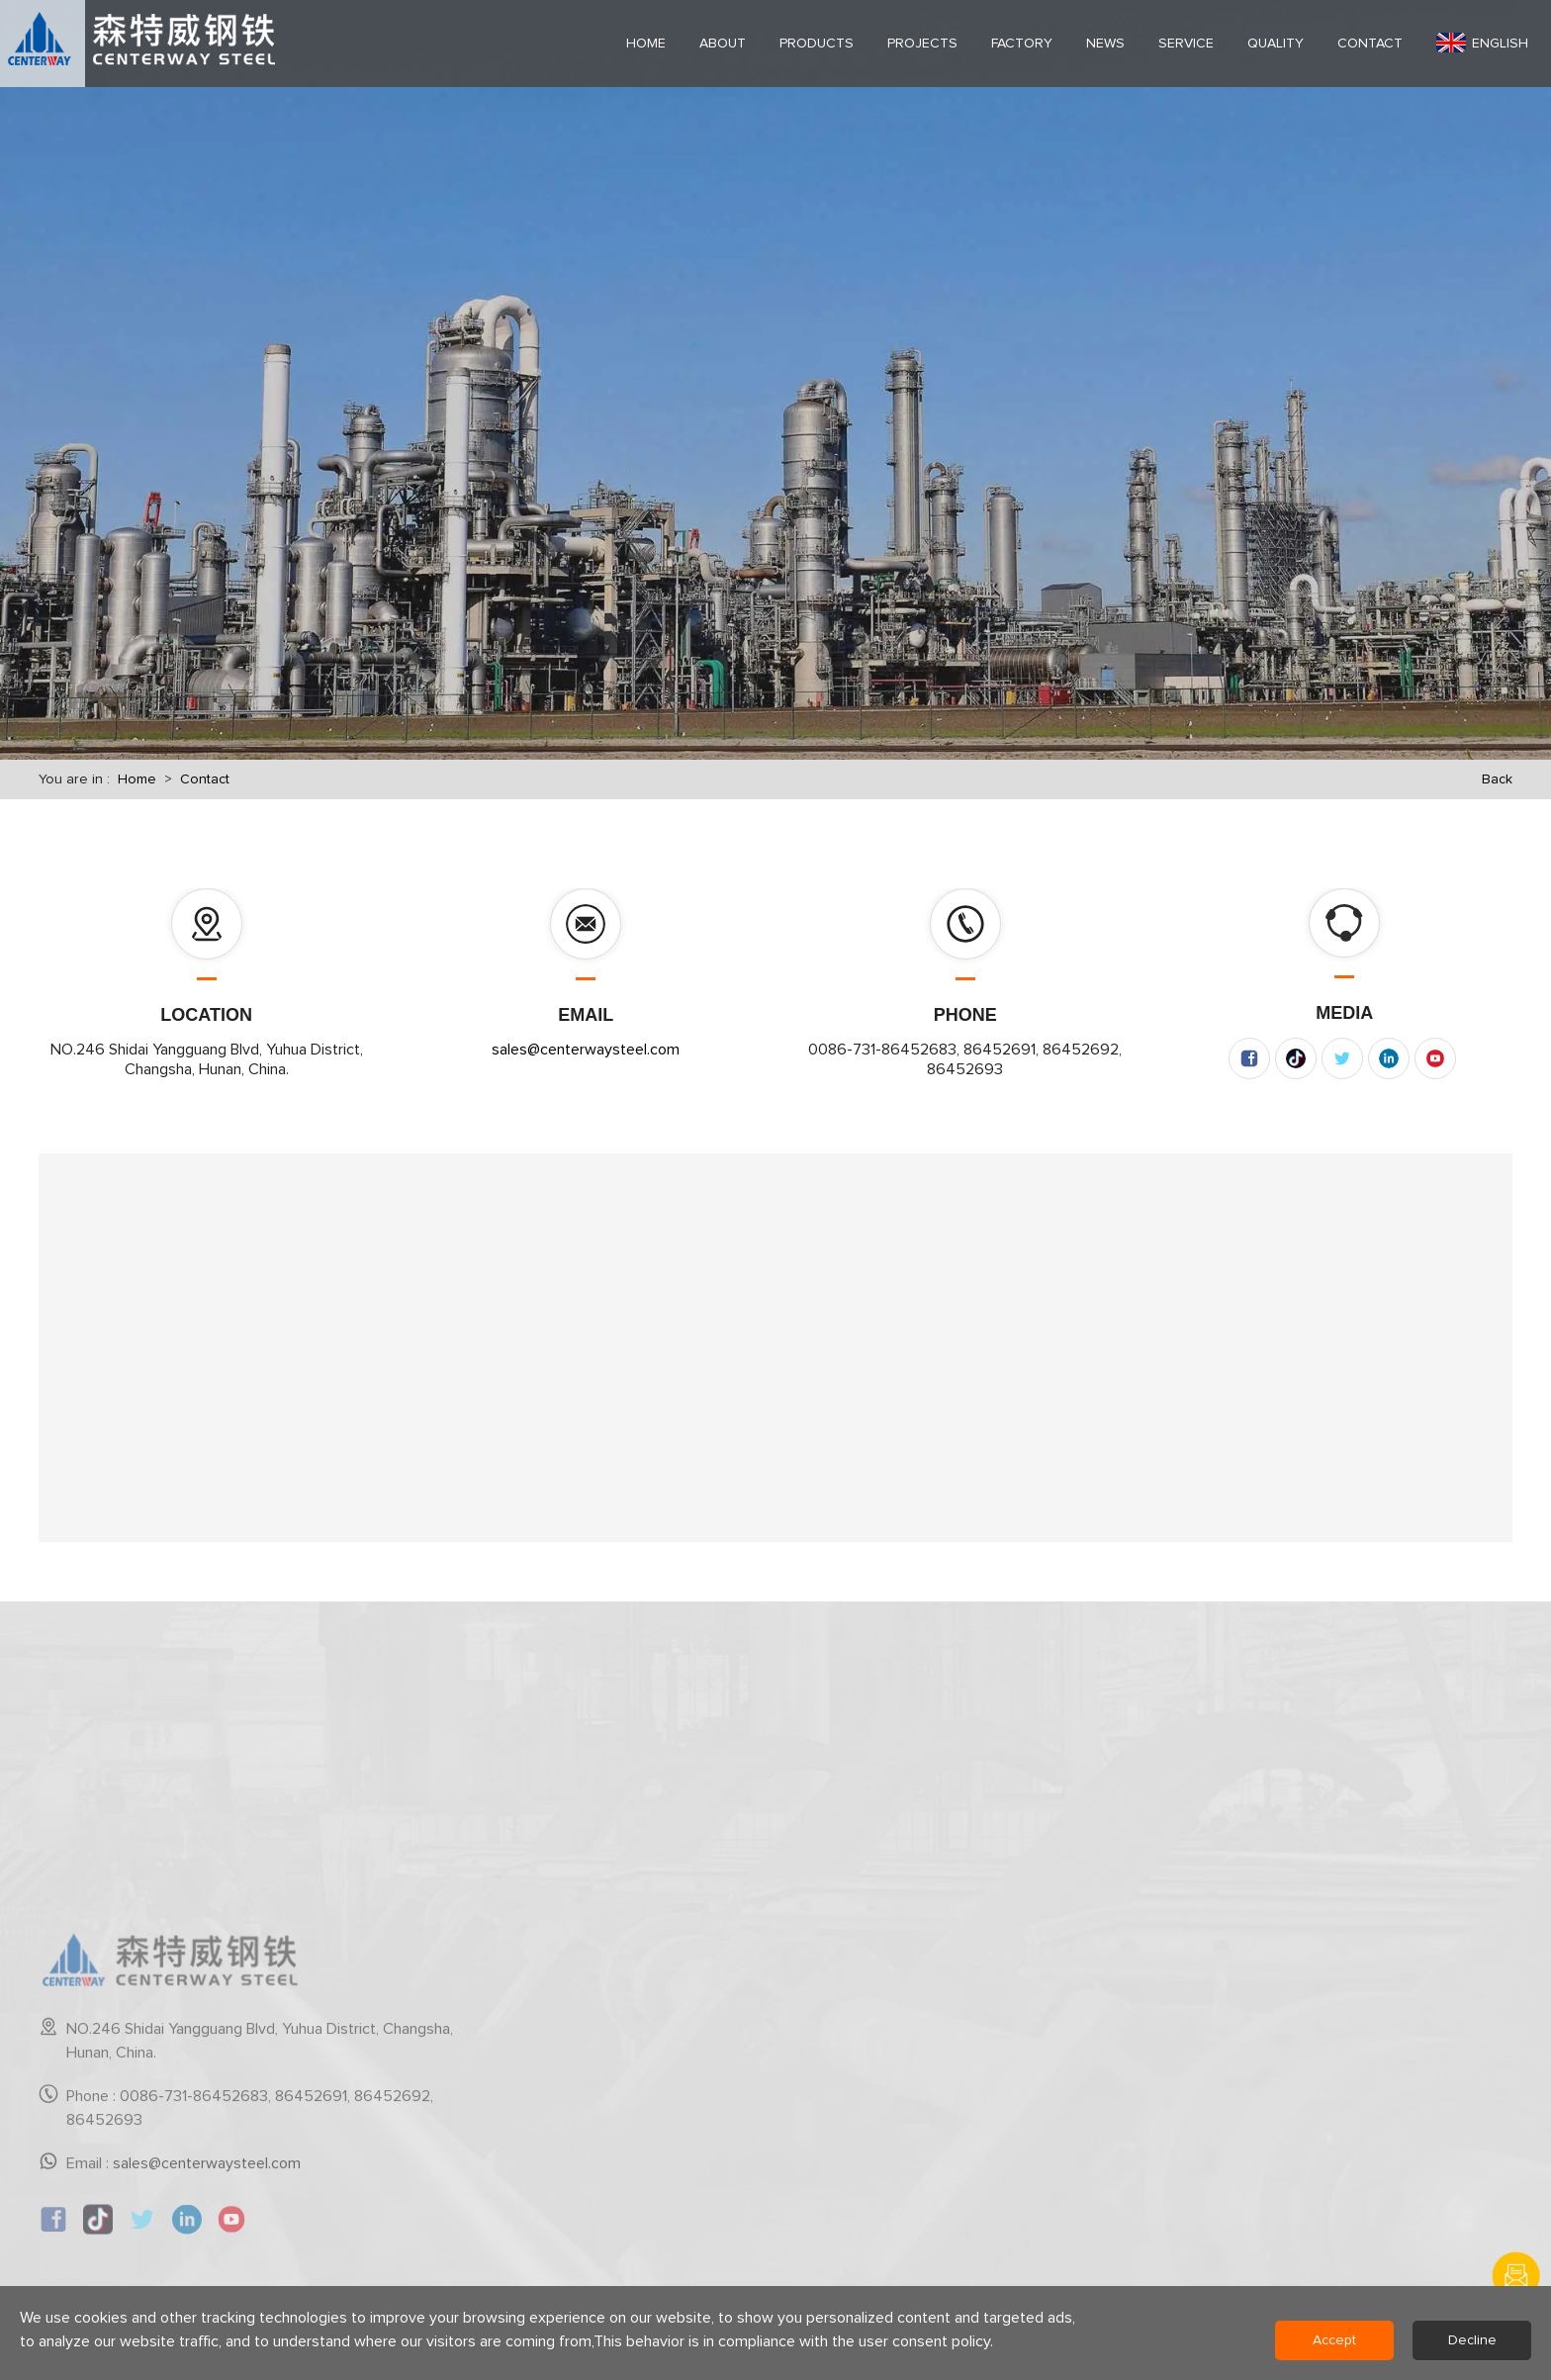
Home (137, 779)
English (1482, 42)
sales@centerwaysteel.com (586, 1049)
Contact (204, 779)
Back (1497, 779)
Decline (1472, 2340)
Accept (1334, 2340)
